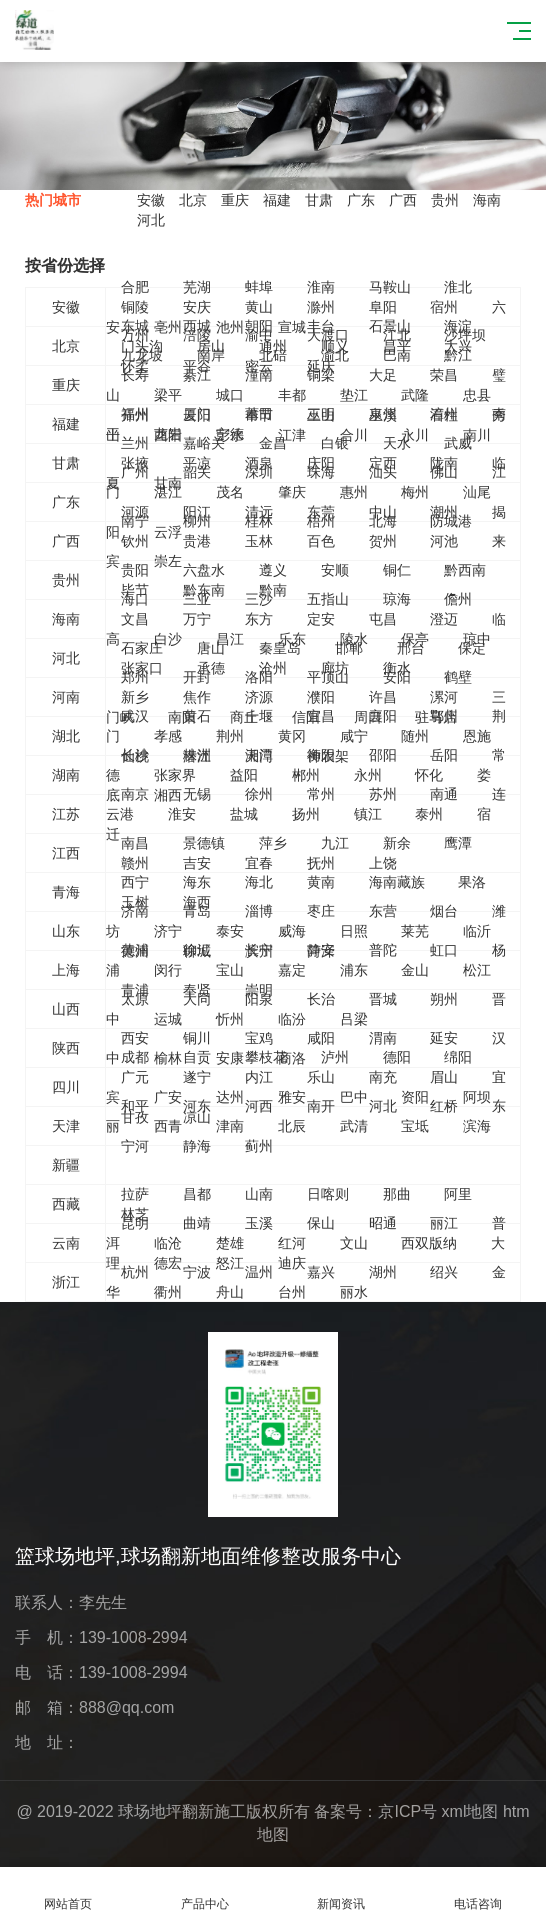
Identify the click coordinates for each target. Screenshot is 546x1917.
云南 (66, 1243)
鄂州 (444, 716)
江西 (66, 853)
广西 (403, 200)
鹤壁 (458, 677)
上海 (66, 970)
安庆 (197, 307)
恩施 (477, 736)
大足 (383, 375)
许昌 (383, 697)
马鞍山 (390, 287)
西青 (168, 1126)
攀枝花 (266, 1057)
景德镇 (204, 843)
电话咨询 (478, 1892)
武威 (458, 443)
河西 (259, 1106)
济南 (135, 911)
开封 (197, 677)
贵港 (197, 541)
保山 (321, 1223)
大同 (197, 999)
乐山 (321, 1077)
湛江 (168, 492)
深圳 (259, 472)
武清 (354, 1126)
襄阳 (383, 716)
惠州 (354, 492)
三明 (321, 414)
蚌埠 (259, 287)
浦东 (354, 970)
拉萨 (135, 1194)
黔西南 (465, 570)
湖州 (383, 1272)
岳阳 (444, 755)
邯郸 (349, 648)
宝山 (230, 970)
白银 (335, 443)
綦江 (197, 375)
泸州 (335, 1057)
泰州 (429, 814)
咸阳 (321, 1038)
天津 (66, 1126)
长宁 (259, 950)
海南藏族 (397, 882)
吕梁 (354, 1019)
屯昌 (383, 619)
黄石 (197, 716)
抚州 (321, 863)
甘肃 (319, 200)
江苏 (66, 814)
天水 (397, 443)
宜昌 (321, 716)
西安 (135, 1038)
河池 (444, 541)
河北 (151, 220)
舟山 (230, 1292)
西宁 (135, 882)
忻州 (230, 1019)
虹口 (444, 950)
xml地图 (470, 1811)
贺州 (383, 541)
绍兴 (444, 1272)
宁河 (135, 1146)
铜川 (197, 1038)
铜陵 (135, 307)
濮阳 (321, 697)
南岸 (211, 355)
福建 (277, 200)
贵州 (445, 200)
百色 (321, 541)
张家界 (175, 775)
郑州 (135, 677)
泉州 (383, 414)
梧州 (321, 521)
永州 (368, 775)
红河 (292, 1243)
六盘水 (204, 570)
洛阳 (259, 677)
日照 (354, 931)
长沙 (135, 755)
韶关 (197, 472)
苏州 (383, 794)
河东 (197, 1106)
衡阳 (321, 755)
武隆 (415, 395)
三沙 (259, 599)
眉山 (444, 1077)
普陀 (383, 950)
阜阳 (383, 307)
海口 (135, 599)
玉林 (259, 541)
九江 (335, 843)
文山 (354, 1243)
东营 (383, 911)
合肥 (135, 287)
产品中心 (205, 1892)
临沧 (168, 1243)
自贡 (197, 1057)
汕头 (383, 472)
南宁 (135, 521)
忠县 (477, 395)
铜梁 (321, 375)
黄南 (321, 882)
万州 (135, 335)
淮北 (458, 287)
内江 (259, 1077)
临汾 (292, 1019)
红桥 (444, 1106)
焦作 (197, 697)
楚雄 (230, 1243)
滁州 (321, 307)
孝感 (168, 736)
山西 (66, 1009)
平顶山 (328, 677)
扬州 (306, 814)
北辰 (292, 1126)
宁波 (197, 1272)
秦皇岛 (280, 648)
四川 (66, 1087)
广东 (361, 200)
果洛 (472, 882)
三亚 (197, 599)
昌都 (197, 1194)
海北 (259, 882)
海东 (197, 882)
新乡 (135, 697)
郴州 (306, 775)
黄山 (259, 307)
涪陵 (197, 335)
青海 (66, 892)
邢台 (411, 648)
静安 (321, 950)
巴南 (397, 355)
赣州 (135, 863)
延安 (444, 1038)
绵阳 (458, 1057)
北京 (193, 200)
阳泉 (259, 999)
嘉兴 (321, 1272)
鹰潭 (458, 843)
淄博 (259, 911)
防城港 (451, 521)
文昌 (135, 619)
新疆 (66, 1165)
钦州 (135, 541)
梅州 (415, 492)
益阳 (244, 775)
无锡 (197, 794)
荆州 (230, 736)
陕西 (66, 1048)
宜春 (259, 863)
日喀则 (328, 1194)
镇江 (368, 814)
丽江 (444, 1223)
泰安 (230, 931)
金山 (415, 970)
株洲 (197, 755)
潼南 (259, 375)
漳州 (444, 414)
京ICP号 (407, 1811)
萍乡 (273, 843)
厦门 (197, 414)
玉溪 (259, 1223)
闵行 (168, 970)
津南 (230, 1126)
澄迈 (444, 619)
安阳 (397, 677)
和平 (135, 1106)
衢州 (168, 1292)
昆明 (135, 1223)
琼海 (397, 599)
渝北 (335, 355)
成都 (135, 1057)
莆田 (259, 414)
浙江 (66, 1282)
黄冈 (292, 736)
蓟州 (259, 1146)
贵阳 (135, 570)
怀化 (429, 775)
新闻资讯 (341, 1892)
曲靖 (197, 1223)
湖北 (66, 736)
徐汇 (197, 950)
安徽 (151, 200)
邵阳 (383, 755)
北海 (383, 521)
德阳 (397, 1057)
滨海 (477, 1126)
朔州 (444, 999)
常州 (321, 794)
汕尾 (477, 492)
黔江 (458, 355)
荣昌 (444, 375)
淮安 (182, 814)
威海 (292, 931)
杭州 (135, 1272)
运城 (168, 1019)
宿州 (444, 307)
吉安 (197, 863)
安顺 (335, 570)
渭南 (383, 1038)
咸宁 (354, 736)
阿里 (458, 1194)
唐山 (211, 648)
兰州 (135, 443)
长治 (321, 999)
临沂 (477, 931)
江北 (397, 335)
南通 (444, 794)
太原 (135, 999)
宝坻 (415, 1126)
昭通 (383, 1223)
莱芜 (415, 931)
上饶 (383, 863)
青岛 (197, 911)
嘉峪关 (204, 443)
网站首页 (68, 1892)
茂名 (230, 492)
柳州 (197, 521)
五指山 (328, 599)
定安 (321, 619)
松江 (477, 970)
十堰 (259, 716)
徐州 (259, 794)
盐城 (244, 814)
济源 (259, 697)
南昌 (135, 843)
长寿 (135, 375)
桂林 (259, 521)
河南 (66, 697)
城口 (230, 395)
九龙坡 (142, 355)
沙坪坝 (465, 335)
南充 (383, 1077)
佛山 (444, 472)
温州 (259, 1272)
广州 (135, 472)
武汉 (135, 716)
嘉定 (292, 970)
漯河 (444, 697)
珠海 (321, 472)
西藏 (66, 1204)
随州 (415, 736)
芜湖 (197, 287)
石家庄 (142, 648)
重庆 (235, 200)
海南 (487, 200)
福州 (135, 414)
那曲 (397, 1194)
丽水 (354, 1292)
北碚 (273, 355)
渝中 (259, 335)
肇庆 (292, 492)
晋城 (383, 999)
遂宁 (197, 1077)
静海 (197, 1146)
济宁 (168, 931)
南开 (321, 1106)
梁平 (168, 395)
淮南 (321, 287)
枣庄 (321, 911)
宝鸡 (259, 1038)
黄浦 (135, 950)
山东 (66, 931)
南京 (135, 794)
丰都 (292, 395)
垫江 (354, 395)
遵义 (273, 570)
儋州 (458, 599)
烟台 (444, 911)
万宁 (197, 619)
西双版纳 (429, 1243)
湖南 (66, 775)
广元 (135, 1077)
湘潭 (259, 755)
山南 (259, 1194)
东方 (259, 619)
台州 (292, 1292)
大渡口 (328, 335)
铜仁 (397, 570)
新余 (397, 843)
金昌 (273, 443)
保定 (472, 648)
